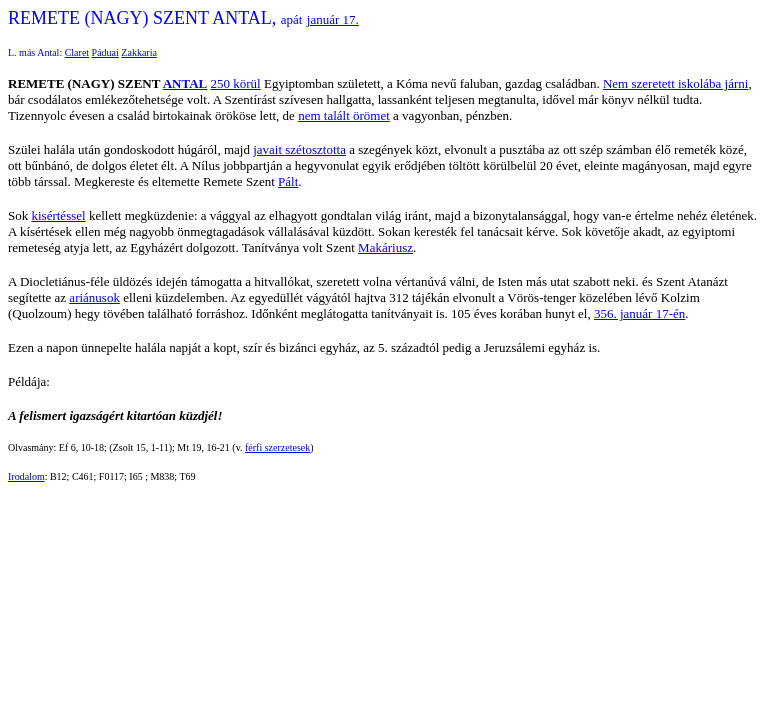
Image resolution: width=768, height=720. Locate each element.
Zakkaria (139, 52)
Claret (77, 52)
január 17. (333, 19)
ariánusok (94, 297)
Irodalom (26, 476)
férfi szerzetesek (277, 447)
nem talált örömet (344, 115)
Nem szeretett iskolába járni (675, 83)
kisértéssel (58, 215)
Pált (288, 181)
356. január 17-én (639, 313)
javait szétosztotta (299, 149)
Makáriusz (385, 247)
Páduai (105, 52)
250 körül (236, 83)
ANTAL (185, 83)
